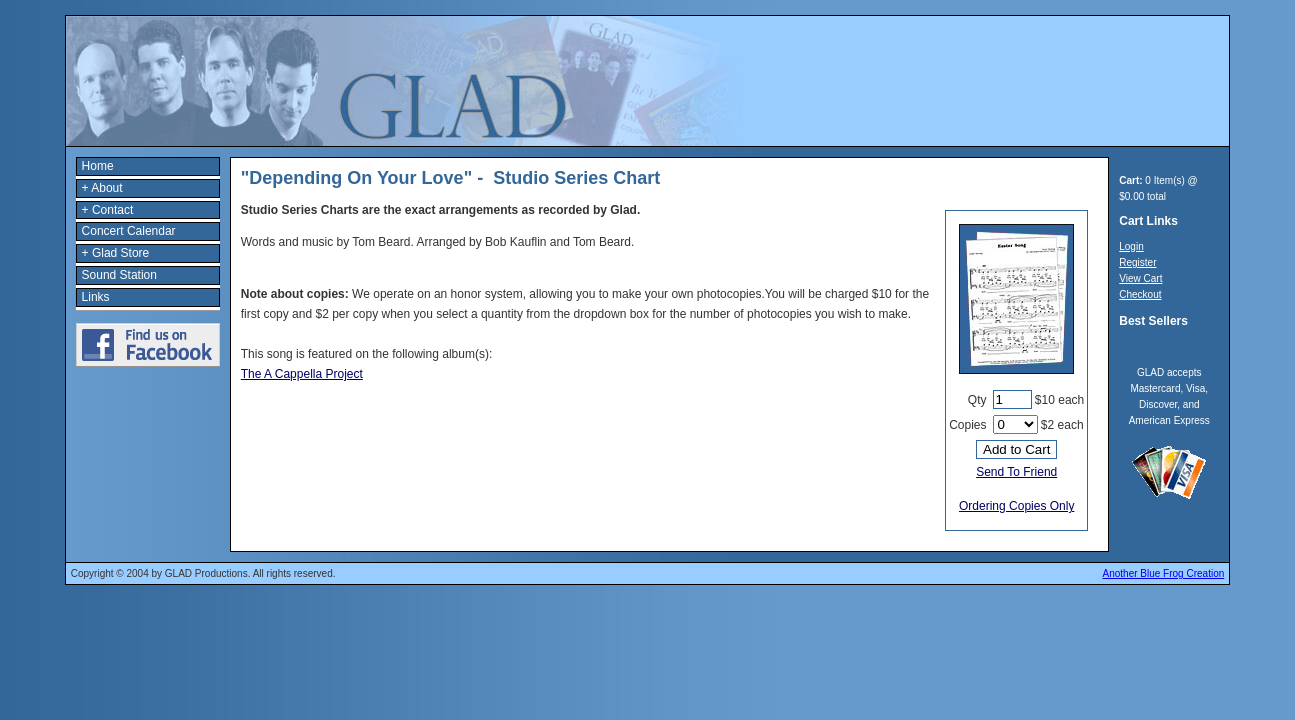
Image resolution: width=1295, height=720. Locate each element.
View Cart (1140, 278)
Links (96, 297)
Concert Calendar (129, 231)
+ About (102, 188)
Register (1137, 262)
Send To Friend (1016, 472)
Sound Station (119, 275)
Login (1131, 246)
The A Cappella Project (302, 374)
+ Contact (108, 210)
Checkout (1140, 294)
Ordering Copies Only (1016, 506)
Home (98, 166)
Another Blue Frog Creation (1164, 573)
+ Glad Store (116, 253)
